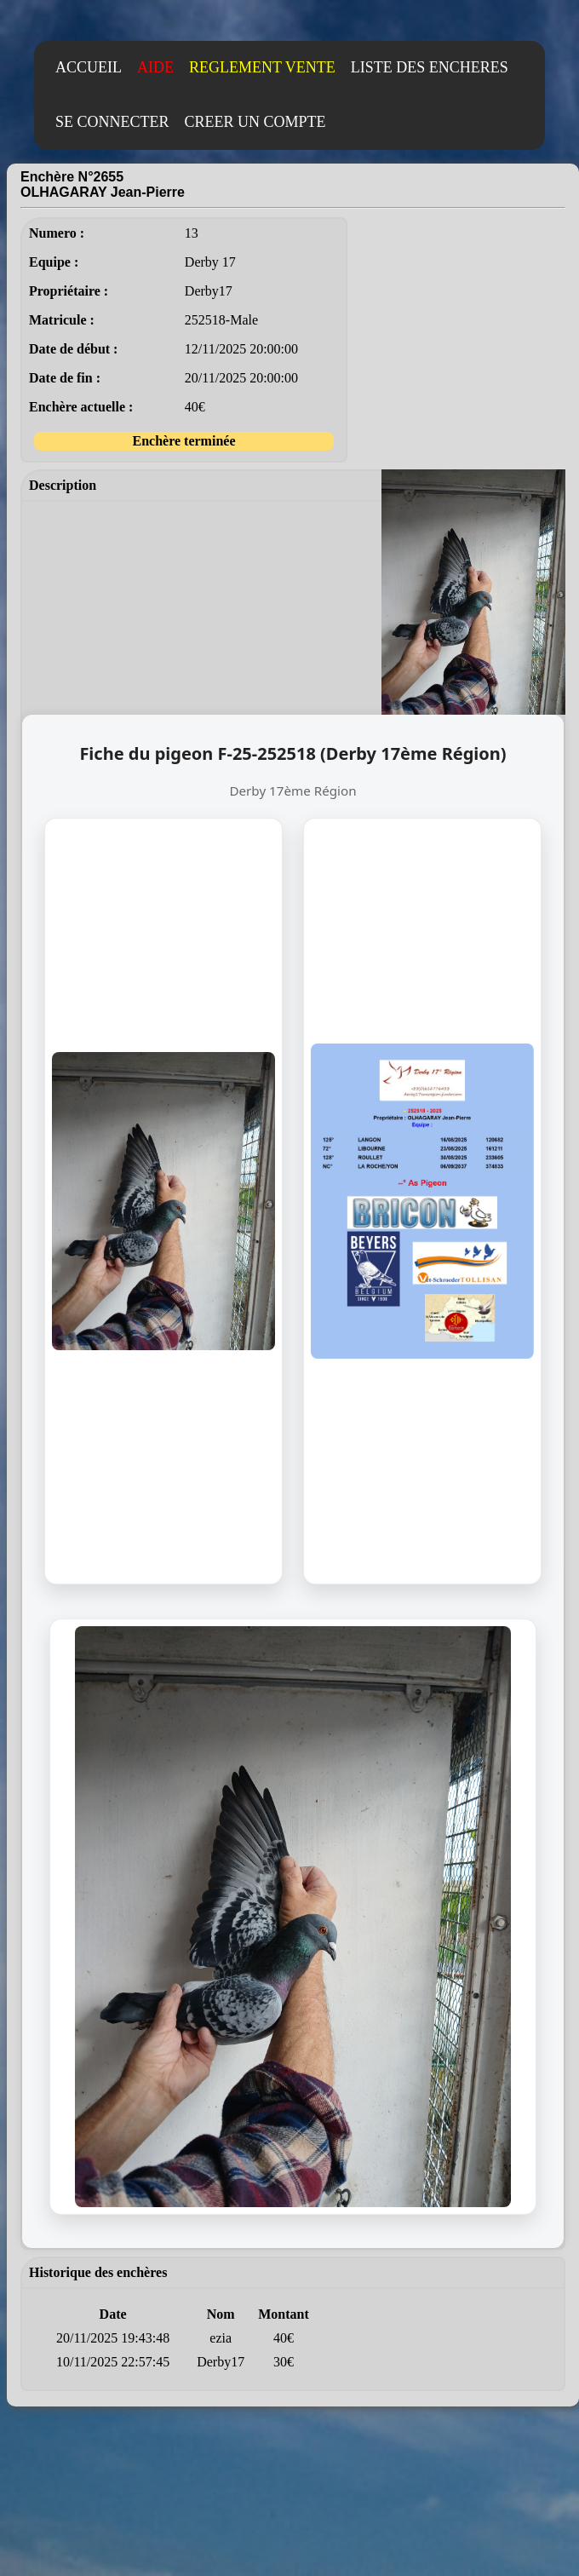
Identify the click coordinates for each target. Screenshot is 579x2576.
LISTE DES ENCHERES (429, 67)
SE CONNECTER (112, 121)
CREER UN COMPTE (255, 121)
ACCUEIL (88, 67)
